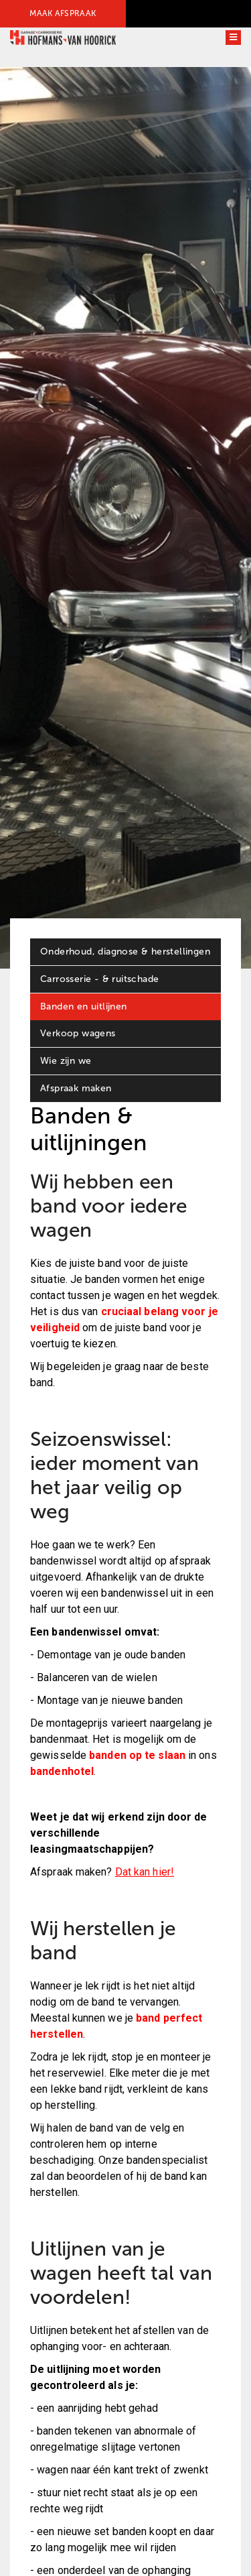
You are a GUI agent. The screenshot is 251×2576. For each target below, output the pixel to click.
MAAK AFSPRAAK (62, 13)
